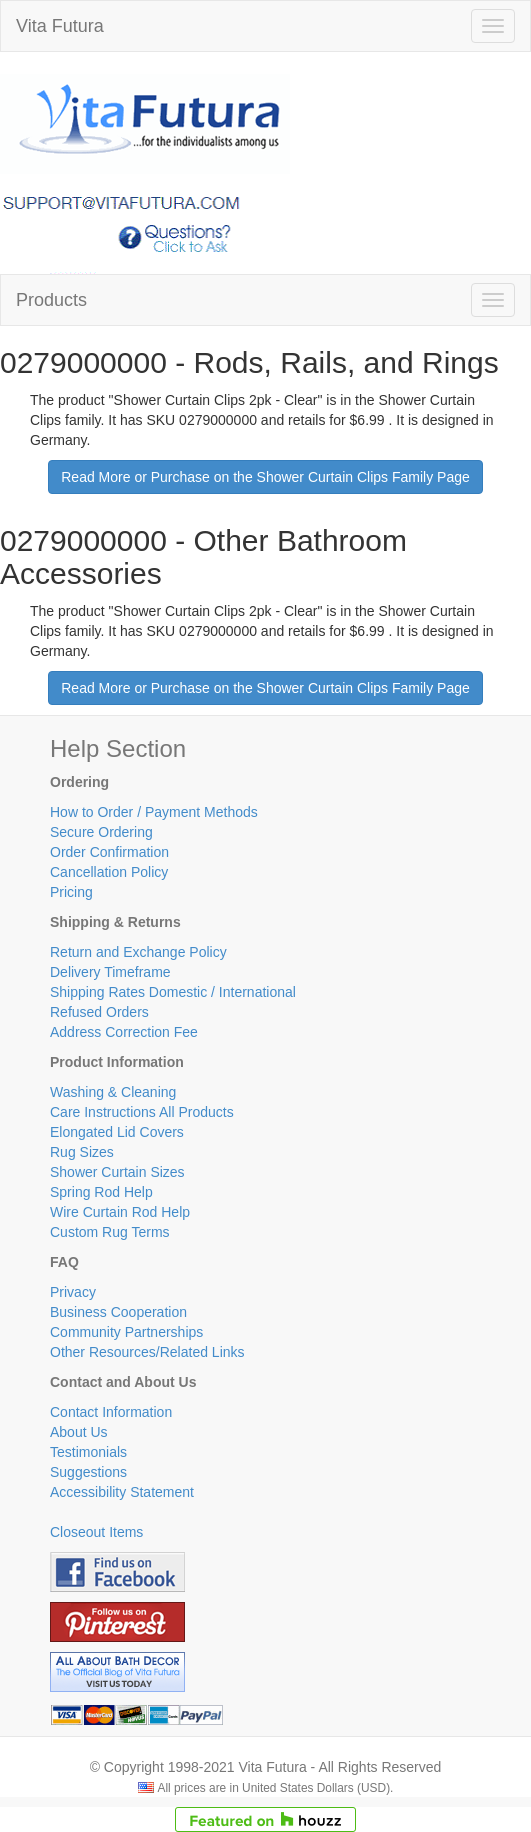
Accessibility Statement (122, 1492)
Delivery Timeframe (110, 972)
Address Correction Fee (124, 1032)
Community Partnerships (126, 1332)
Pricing (71, 892)
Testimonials (88, 1452)
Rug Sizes (82, 1152)
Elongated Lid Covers (117, 1132)
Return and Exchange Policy (138, 952)
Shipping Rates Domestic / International (173, 992)
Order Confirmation (109, 852)
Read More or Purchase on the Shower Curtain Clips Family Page (265, 477)
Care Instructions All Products (142, 1112)
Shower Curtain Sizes (117, 1172)
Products (51, 300)
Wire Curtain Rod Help (120, 1212)
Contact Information (111, 1412)
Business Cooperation (118, 1312)
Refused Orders (99, 1012)
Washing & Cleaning (113, 1092)
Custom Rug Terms (110, 1232)
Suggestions (88, 1472)
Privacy (73, 1292)
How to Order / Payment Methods (154, 812)
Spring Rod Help (101, 1192)
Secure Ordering (101, 832)
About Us (79, 1432)
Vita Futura (60, 26)
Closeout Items (96, 1532)
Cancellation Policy (109, 872)
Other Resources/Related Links (147, 1352)
